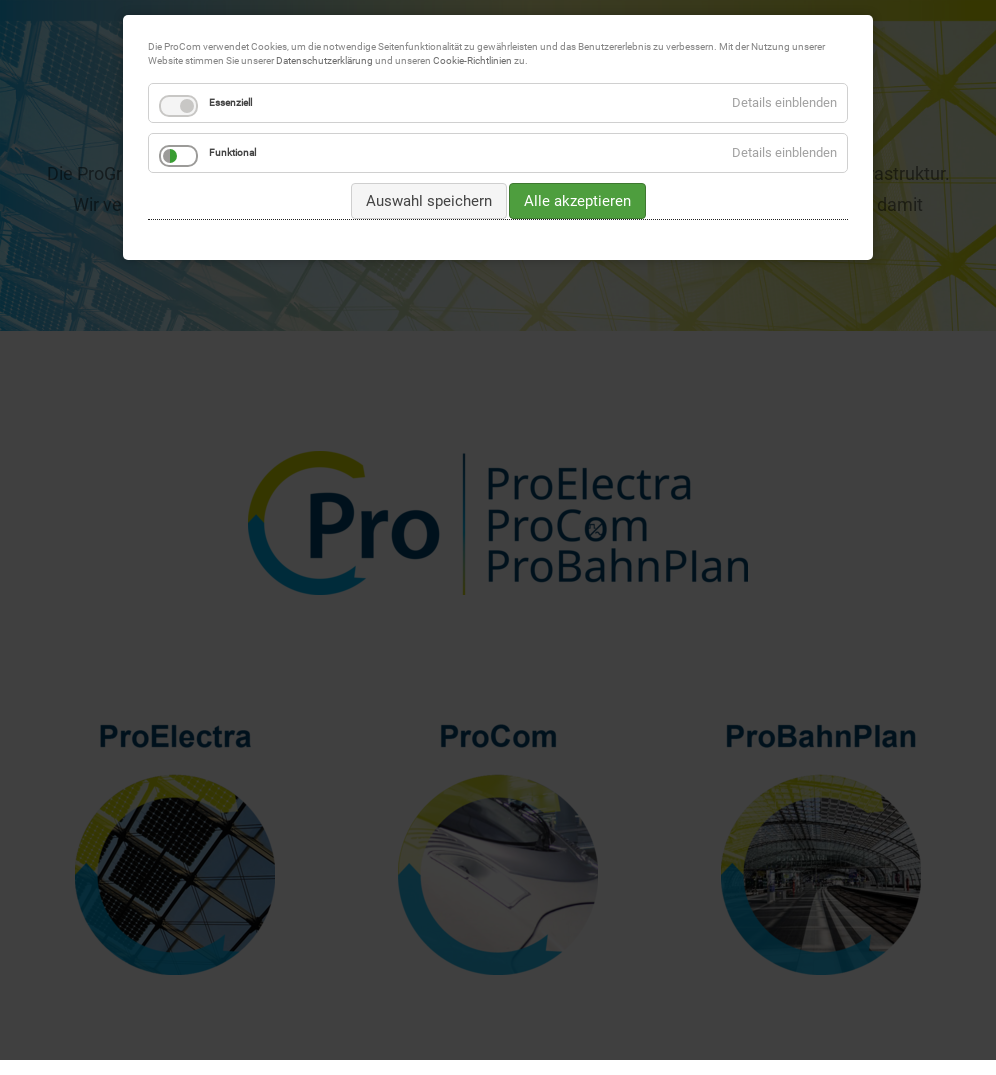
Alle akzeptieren (577, 201)
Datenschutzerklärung (324, 60)
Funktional (232, 152)
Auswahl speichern (429, 201)
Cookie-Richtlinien (472, 60)
